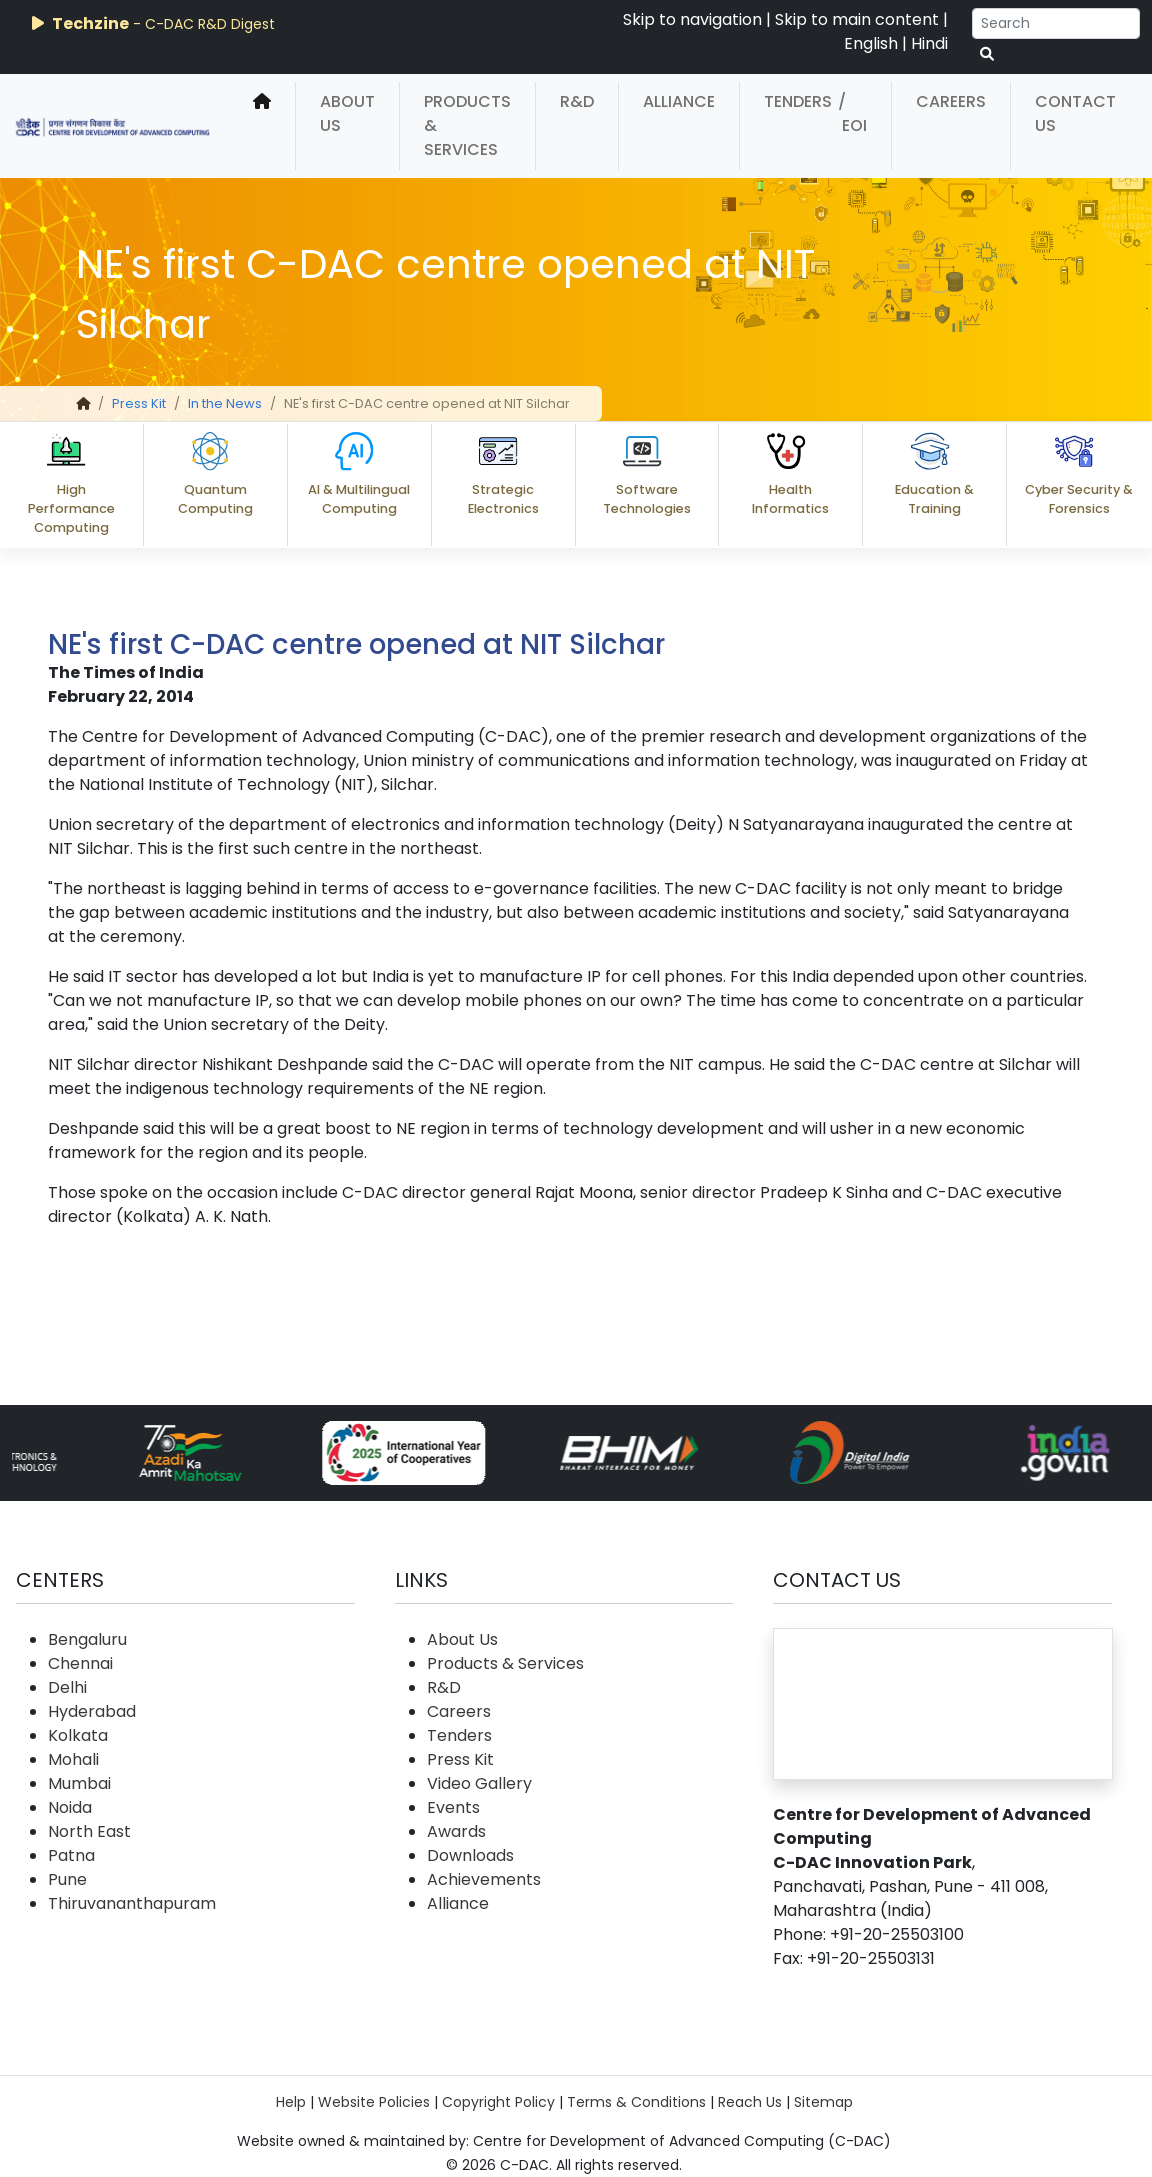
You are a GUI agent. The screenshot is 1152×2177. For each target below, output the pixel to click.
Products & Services (467, 125)
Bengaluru (87, 1639)
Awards (456, 1831)
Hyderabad (92, 1711)
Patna (71, 1855)
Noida (70, 1807)
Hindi (929, 43)
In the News (225, 403)
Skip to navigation (692, 19)
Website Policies (374, 2102)
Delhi (67, 1687)
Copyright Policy (498, 2102)
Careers (951, 101)
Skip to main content (857, 19)
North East (89, 1831)
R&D (577, 101)
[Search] (1056, 23)
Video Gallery (479, 1783)
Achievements (484, 1879)
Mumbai (79, 1783)
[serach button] (987, 54)
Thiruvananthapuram (132, 1903)
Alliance (679, 101)
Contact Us (1075, 113)
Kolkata (78, 1735)
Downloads (470, 1855)
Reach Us (750, 2102)
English (871, 43)
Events (453, 1807)
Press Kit (139, 403)
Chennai (80, 1663)
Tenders (798, 101)
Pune (67, 1879)
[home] (262, 126)
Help (291, 2102)
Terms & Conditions (636, 2102)
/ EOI (852, 113)
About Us (347, 113)
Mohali (73, 1759)
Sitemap (823, 2102)
